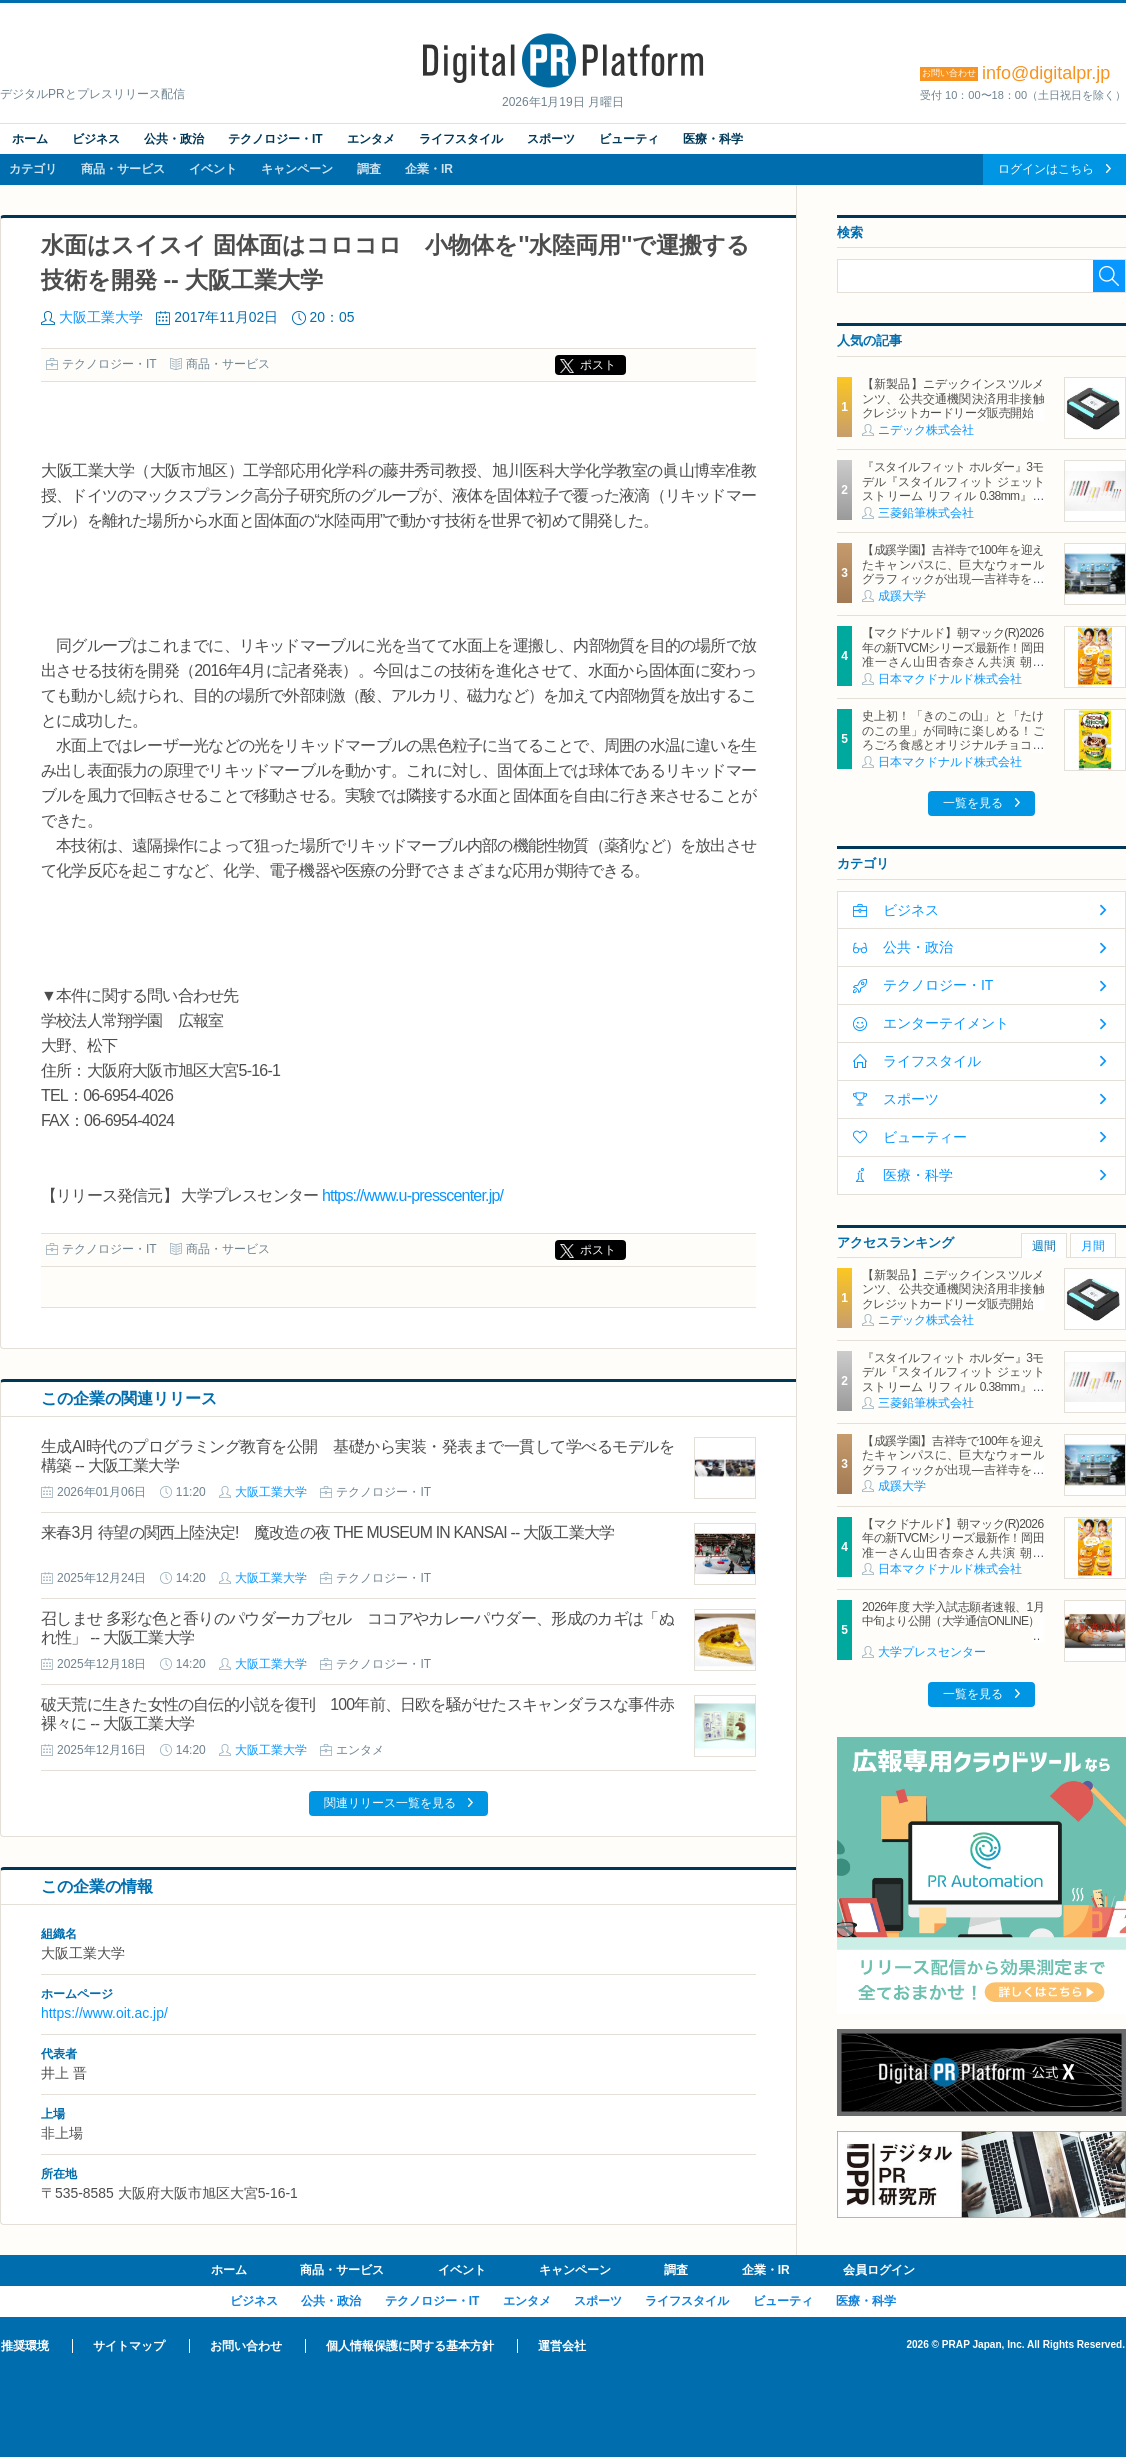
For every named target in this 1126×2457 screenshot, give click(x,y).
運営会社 (562, 2346)
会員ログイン (879, 2270)
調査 (369, 169)
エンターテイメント (946, 1023)
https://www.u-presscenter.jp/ (412, 1195)
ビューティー (925, 1137)
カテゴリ (33, 169)
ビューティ (629, 139)
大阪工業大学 (101, 317)
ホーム (30, 139)
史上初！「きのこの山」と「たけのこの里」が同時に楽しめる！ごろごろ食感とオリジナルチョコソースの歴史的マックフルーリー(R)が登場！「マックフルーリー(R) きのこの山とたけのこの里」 (953, 752)
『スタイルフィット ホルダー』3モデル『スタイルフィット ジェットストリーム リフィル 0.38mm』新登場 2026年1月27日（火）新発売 (953, 488)
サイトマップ (129, 2346)
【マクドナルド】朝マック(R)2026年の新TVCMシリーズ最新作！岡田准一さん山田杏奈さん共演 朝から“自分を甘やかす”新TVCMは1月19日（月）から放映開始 (953, 662)
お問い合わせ (246, 2346)
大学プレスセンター (932, 1652)
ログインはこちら (1046, 169)
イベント (213, 169)
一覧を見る (973, 803)
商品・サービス (123, 169)
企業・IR (429, 169)
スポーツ (551, 139)
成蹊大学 (902, 596)
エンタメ (371, 139)
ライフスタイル (461, 139)
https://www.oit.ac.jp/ (104, 2013)
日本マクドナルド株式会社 (950, 679)
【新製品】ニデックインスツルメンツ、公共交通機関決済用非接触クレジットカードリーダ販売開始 (953, 398)
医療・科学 (713, 139)
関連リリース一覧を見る (390, 1803)
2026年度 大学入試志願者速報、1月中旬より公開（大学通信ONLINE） (953, 1614)
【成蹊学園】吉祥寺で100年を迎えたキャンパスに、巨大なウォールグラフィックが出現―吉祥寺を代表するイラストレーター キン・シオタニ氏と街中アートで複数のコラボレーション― (953, 586)
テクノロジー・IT (275, 139)
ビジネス (96, 139)
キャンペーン (297, 169)
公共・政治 (174, 139)
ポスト (598, 365)
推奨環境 (25, 2346)
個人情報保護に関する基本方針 (410, 2346)
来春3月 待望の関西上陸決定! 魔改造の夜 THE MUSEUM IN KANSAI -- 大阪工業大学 (327, 1532)
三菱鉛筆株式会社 (926, 513)
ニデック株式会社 (926, 430)
